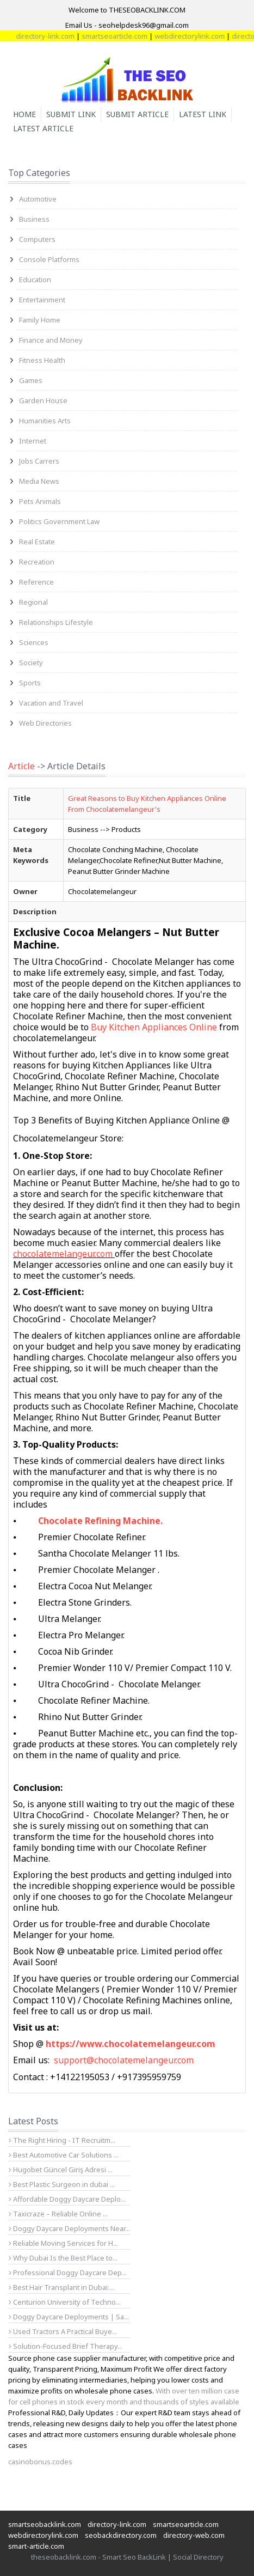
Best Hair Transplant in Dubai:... (61, 2287)
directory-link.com (55, 36)
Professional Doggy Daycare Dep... (68, 2272)
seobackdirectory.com (121, 2535)
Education (35, 279)
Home (24, 114)
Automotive (38, 199)
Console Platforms (49, 259)
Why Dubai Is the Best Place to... (63, 2258)
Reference (36, 582)
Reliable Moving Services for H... (63, 2243)
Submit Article (137, 114)
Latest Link (202, 114)
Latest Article (43, 128)
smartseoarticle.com (125, 36)
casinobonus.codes (40, 2461)
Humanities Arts (45, 421)
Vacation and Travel (51, 703)
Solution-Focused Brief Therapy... (65, 2346)
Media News (39, 481)
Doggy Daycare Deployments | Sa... (69, 2317)
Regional (33, 602)
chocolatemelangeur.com (63, 1254)
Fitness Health (42, 360)
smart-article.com (36, 2546)
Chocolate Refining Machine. (100, 1521)
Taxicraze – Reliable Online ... (58, 2214)
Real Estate (37, 541)
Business (34, 219)
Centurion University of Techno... (65, 2302)
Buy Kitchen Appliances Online (155, 1027)
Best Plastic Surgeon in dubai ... (62, 2184)
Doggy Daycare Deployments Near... (69, 2228)
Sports (30, 683)
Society (31, 662)
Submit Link (71, 114)
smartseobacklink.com (44, 2524)
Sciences (33, 642)
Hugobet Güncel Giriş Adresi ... (61, 2169)
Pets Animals (40, 501)
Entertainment (42, 300)
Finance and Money (51, 340)
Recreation (36, 562)
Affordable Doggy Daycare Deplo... (67, 2199)
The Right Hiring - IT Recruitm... (62, 2140)
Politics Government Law (59, 521)
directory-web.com (194, 2535)
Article (21, 766)
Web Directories (45, 723)
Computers (37, 239)
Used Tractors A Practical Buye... (63, 2331)
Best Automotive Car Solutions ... (64, 2155)
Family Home (39, 320)
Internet (32, 441)
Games (30, 380)
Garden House (43, 400)
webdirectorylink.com (200, 36)
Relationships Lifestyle (56, 622)
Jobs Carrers (39, 461)
